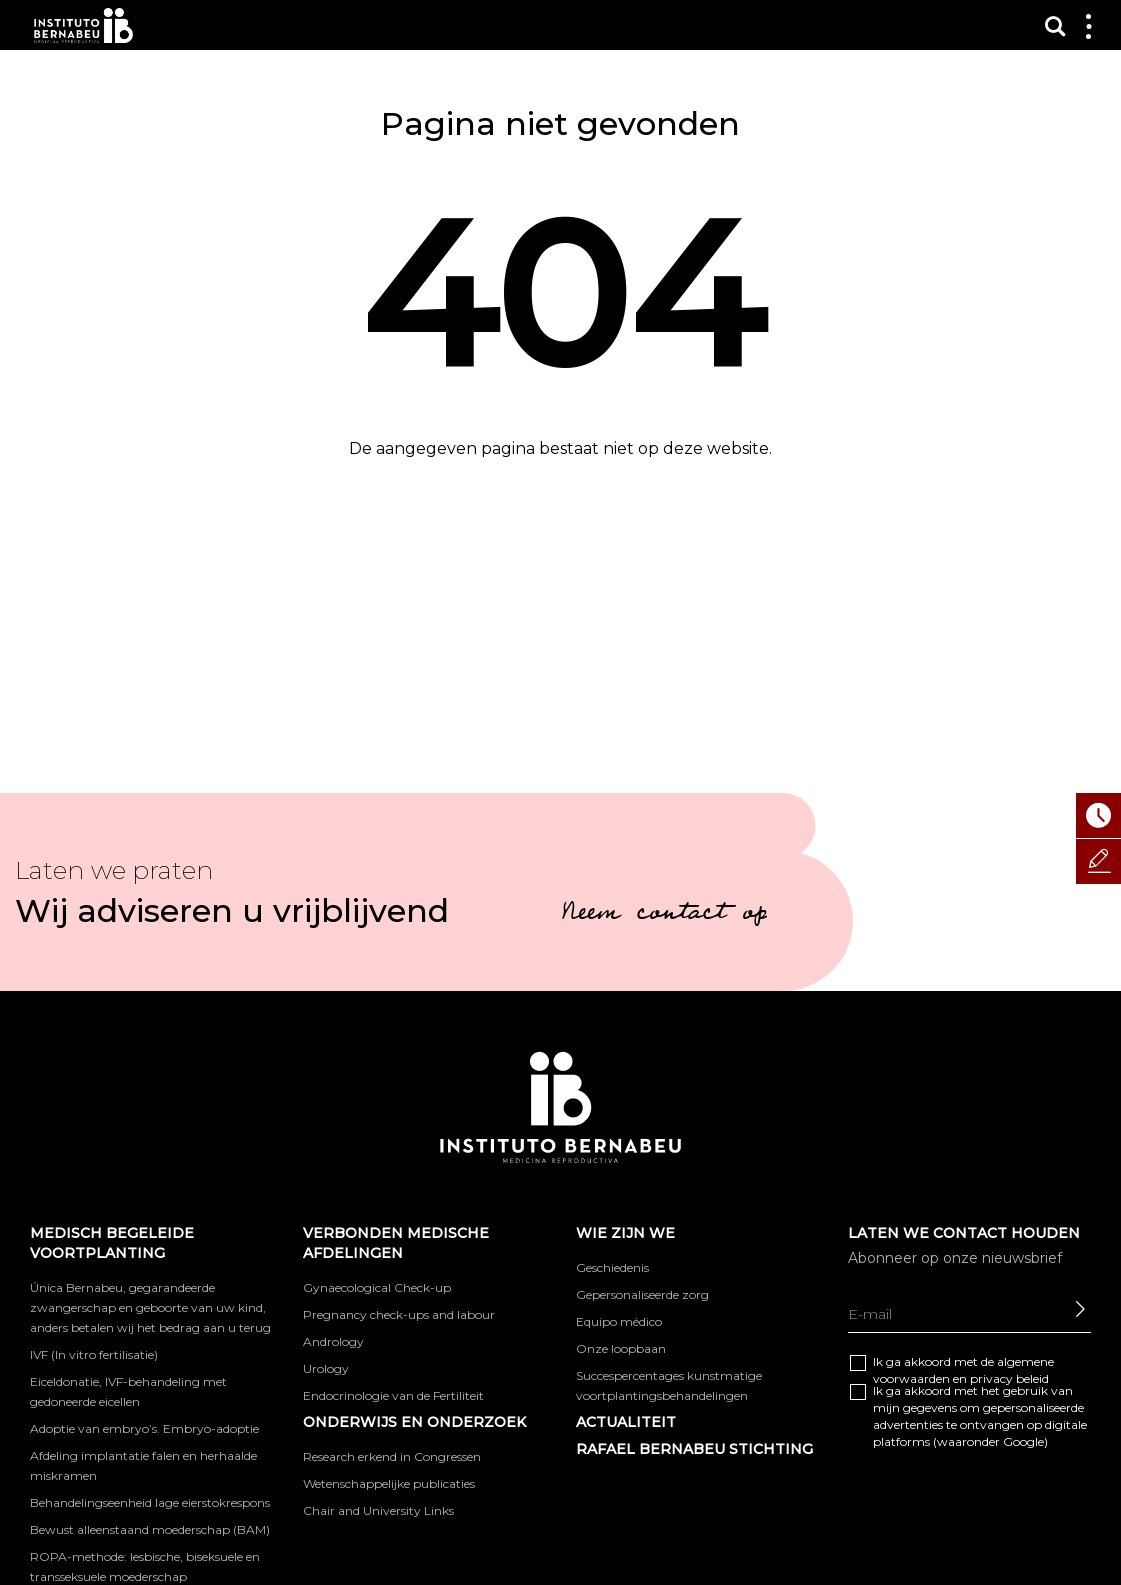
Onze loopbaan (621, 1348)
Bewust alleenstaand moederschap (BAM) (150, 1529)
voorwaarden (911, 1378)
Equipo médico (619, 1321)
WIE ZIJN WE (625, 1233)
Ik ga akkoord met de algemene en (963, 1370)
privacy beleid (1009, 1378)
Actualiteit (626, 1422)
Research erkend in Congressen (392, 1456)
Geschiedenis (612, 1267)
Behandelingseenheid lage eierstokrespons (150, 1502)
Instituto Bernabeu (83, 25)
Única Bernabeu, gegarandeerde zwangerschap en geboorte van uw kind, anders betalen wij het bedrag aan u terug (150, 1307)
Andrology (333, 1341)
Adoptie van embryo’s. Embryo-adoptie (144, 1428)
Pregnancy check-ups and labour (399, 1314)
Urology (326, 1368)
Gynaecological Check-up (377, 1287)
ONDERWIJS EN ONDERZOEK (414, 1422)
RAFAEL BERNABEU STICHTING (694, 1449)
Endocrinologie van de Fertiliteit (393, 1395)
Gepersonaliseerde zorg (642, 1294)
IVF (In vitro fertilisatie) (94, 1354)
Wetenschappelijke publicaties (389, 1483)
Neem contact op (664, 915)
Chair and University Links (378, 1510)
